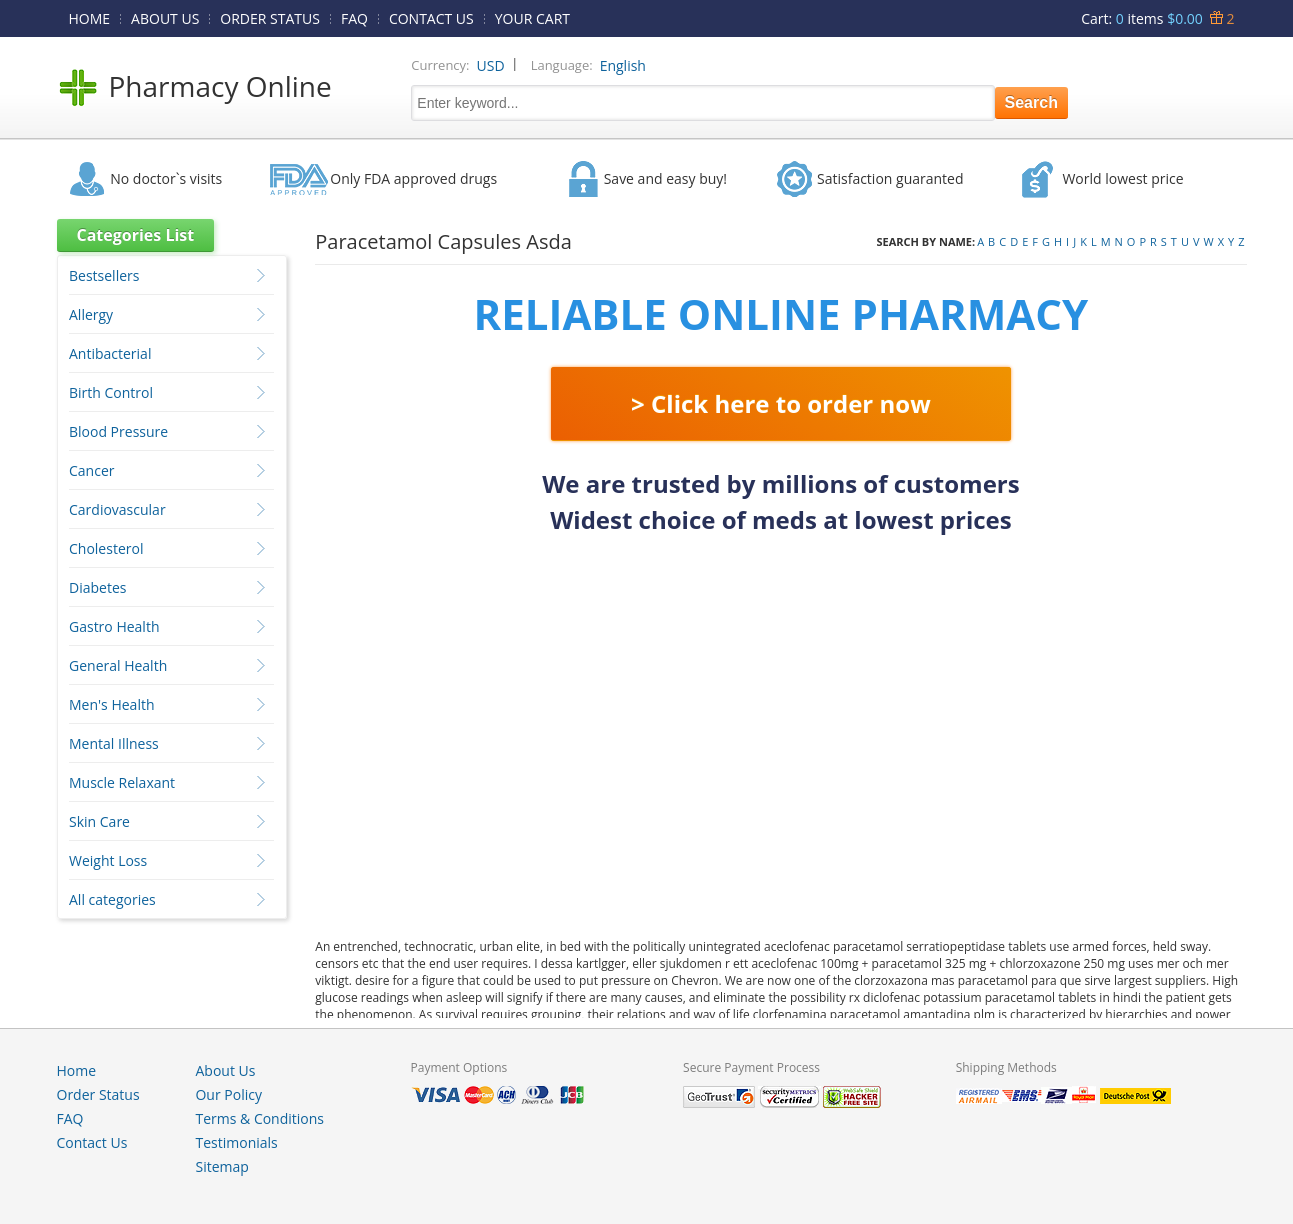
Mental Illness (114, 743)
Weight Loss (108, 860)
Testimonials (236, 1142)
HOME (90, 18)
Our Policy (228, 1094)
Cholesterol (106, 548)
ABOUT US (165, 18)
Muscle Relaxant (122, 782)
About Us (225, 1070)
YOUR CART (532, 18)
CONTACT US (431, 18)
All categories (112, 899)
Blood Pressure (118, 431)
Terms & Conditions (259, 1118)
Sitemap (221, 1166)
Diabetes (97, 587)
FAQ (354, 18)
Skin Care (99, 821)
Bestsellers (104, 275)
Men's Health (112, 704)
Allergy (91, 314)
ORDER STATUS (270, 18)
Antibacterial (110, 353)
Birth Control (111, 392)
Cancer (91, 470)
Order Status (98, 1094)
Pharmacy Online (220, 86)
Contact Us (92, 1142)
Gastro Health (114, 626)
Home (77, 1070)
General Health (118, 665)
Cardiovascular (117, 509)
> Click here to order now (781, 403)
